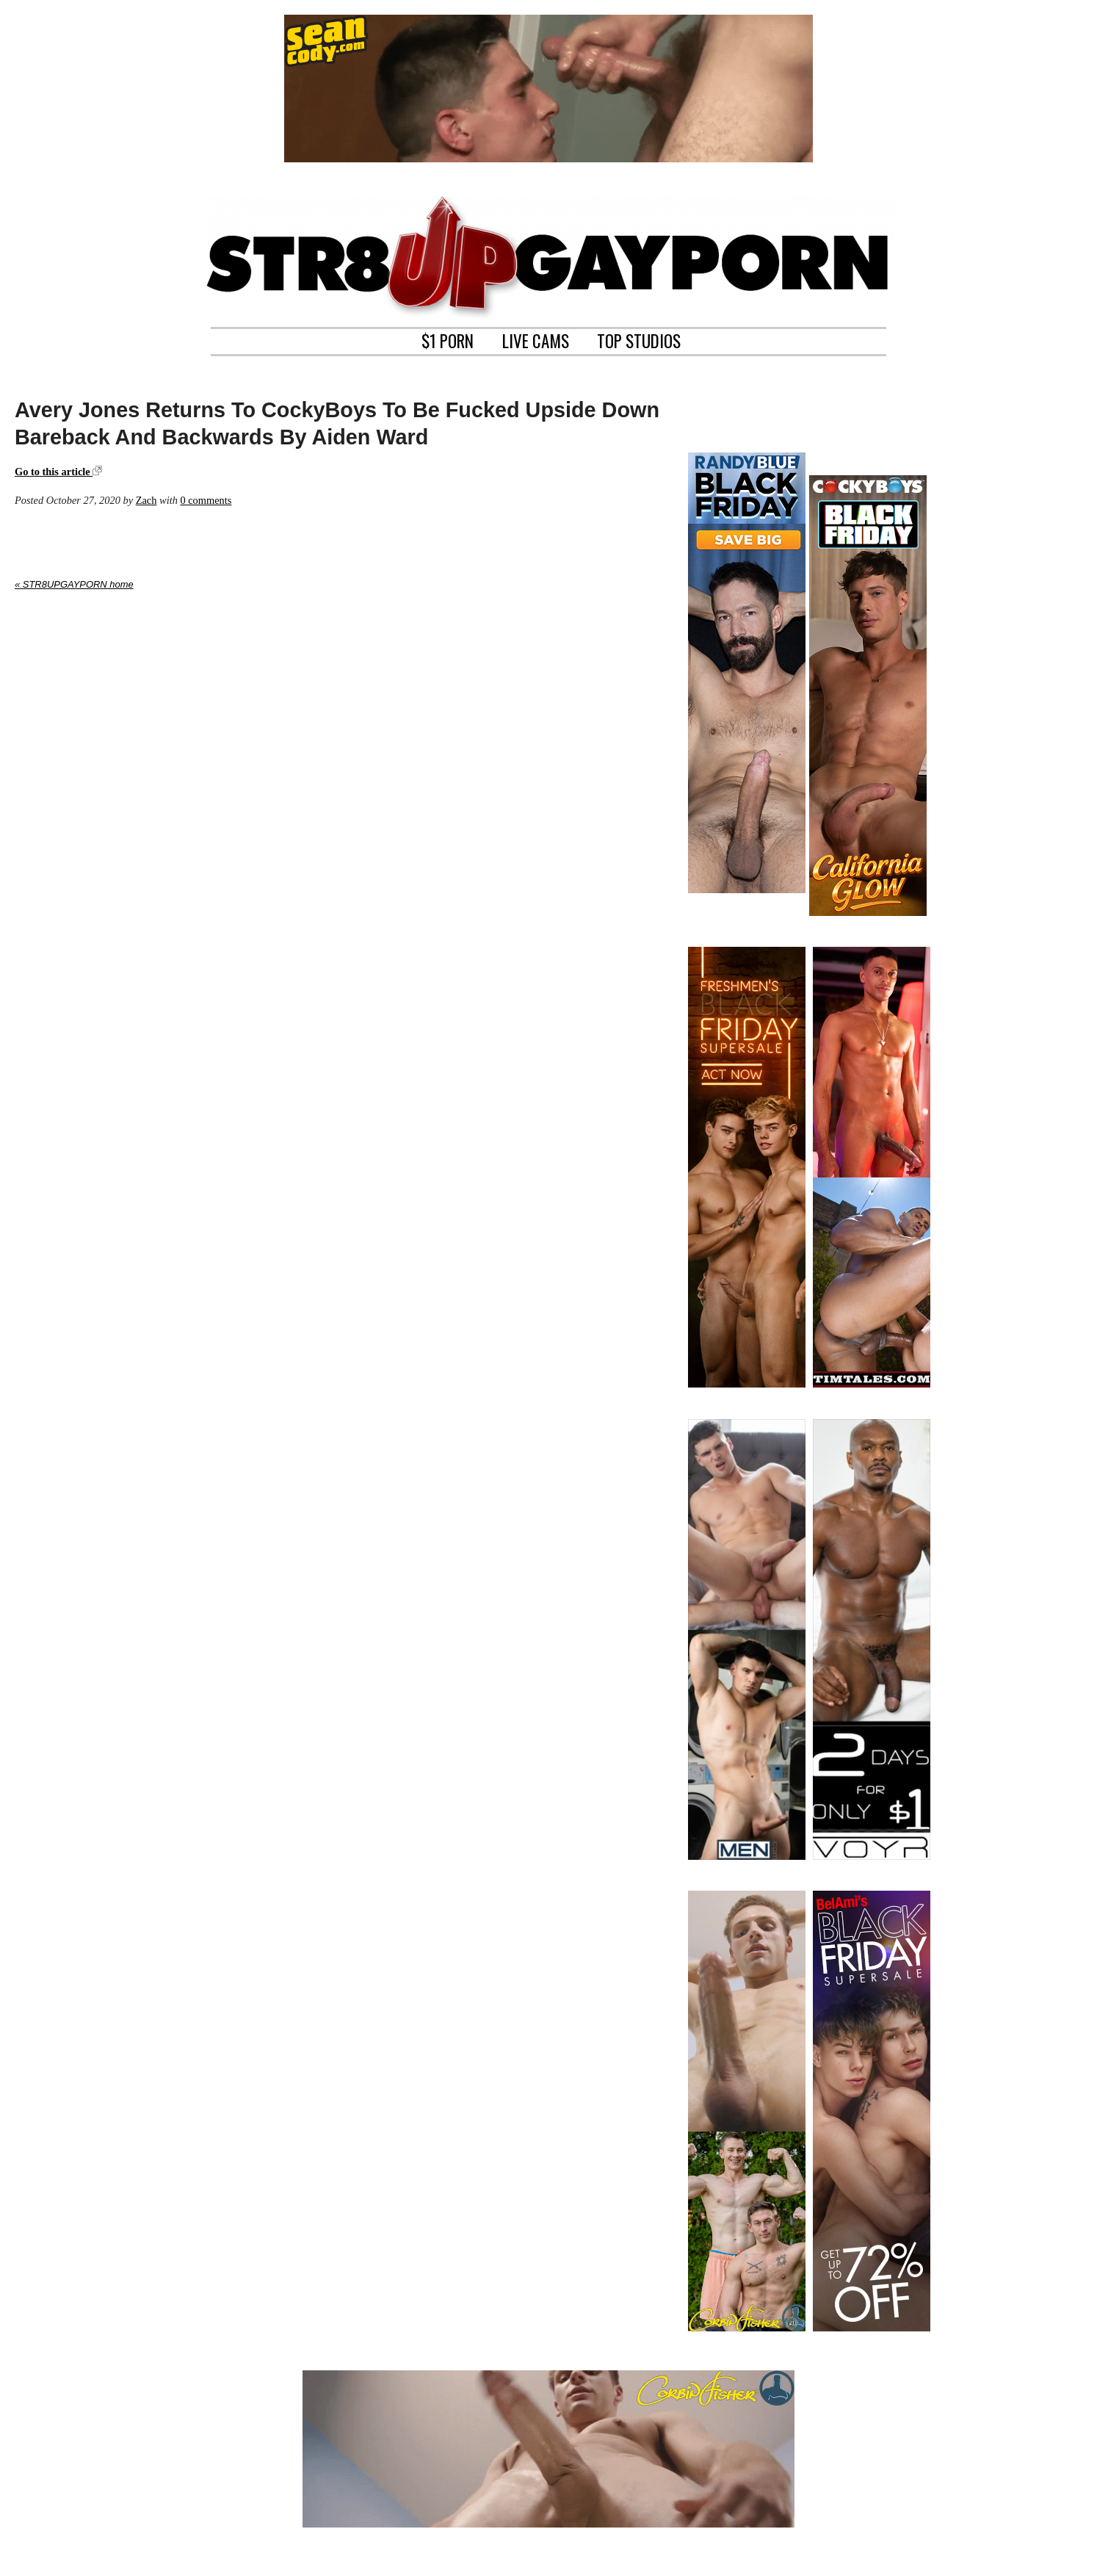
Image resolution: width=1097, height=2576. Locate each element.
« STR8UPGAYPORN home (74, 584)
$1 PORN (447, 339)
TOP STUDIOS (639, 339)
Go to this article (58, 471)
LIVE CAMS (535, 339)
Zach (146, 500)
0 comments (205, 500)
